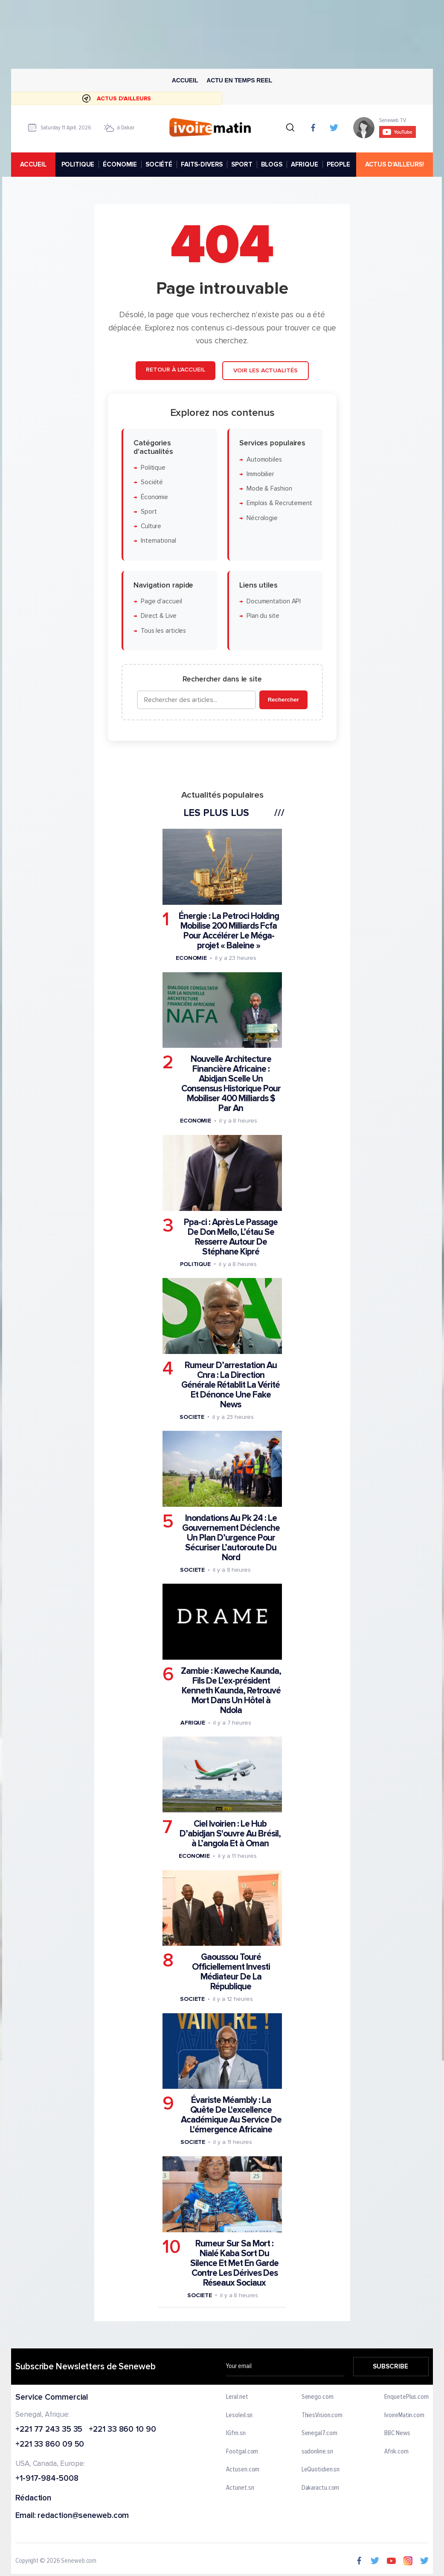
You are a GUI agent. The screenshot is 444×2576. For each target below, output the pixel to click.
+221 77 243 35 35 (48, 2429)
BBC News (397, 2433)
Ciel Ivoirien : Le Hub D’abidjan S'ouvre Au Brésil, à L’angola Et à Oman (230, 1833)
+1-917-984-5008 (46, 2478)
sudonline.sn (317, 2451)
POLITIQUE (78, 164)
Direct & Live (158, 616)
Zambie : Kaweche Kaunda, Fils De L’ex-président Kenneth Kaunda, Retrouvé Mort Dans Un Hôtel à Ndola (231, 1690)
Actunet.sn (240, 2488)
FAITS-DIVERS (202, 164)
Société (151, 482)
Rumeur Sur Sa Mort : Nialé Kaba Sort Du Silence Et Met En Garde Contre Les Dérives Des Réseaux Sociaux (234, 2262)
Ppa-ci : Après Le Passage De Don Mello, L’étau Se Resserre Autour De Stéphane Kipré (231, 1236)
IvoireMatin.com (404, 2415)
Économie (154, 497)
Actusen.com (243, 2470)
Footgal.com (242, 2451)
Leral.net (237, 2397)
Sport (148, 511)
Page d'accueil (161, 601)
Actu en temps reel (239, 80)
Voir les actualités (265, 370)
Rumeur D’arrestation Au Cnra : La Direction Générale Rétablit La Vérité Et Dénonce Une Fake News (230, 1384)
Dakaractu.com (321, 2488)
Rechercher (283, 699)
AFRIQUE (304, 164)
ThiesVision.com (322, 2415)
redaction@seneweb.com (83, 2515)
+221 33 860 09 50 (49, 2444)
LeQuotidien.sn (321, 2470)
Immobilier (260, 474)
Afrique (192, 1722)
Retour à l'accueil (175, 369)
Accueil (185, 80)
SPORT (241, 164)
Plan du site (262, 616)
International (158, 541)
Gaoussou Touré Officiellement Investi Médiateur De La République (231, 1971)
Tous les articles (163, 630)
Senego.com (318, 2397)
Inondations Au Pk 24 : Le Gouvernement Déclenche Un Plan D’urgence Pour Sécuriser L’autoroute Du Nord (230, 1537)
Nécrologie (261, 518)
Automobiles (263, 459)
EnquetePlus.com (406, 2397)
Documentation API (273, 601)
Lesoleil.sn (239, 2415)
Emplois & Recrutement (279, 503)
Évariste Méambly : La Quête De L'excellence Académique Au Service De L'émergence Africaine (230, 2114)
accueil (33, 164)
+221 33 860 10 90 (122, 2429)
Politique (152, 467)
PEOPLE (338, 164)
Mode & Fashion (269, 489)
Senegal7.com (319, 2433)
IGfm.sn (236, 2433)
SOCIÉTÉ (158, 164)
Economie (190, 958)
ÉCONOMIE (120, 164)
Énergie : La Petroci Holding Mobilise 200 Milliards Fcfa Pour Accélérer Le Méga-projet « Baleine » (228, 930)
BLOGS (271, 164)
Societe (191, 1416)
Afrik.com (396, 2451)
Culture (150, 526)
